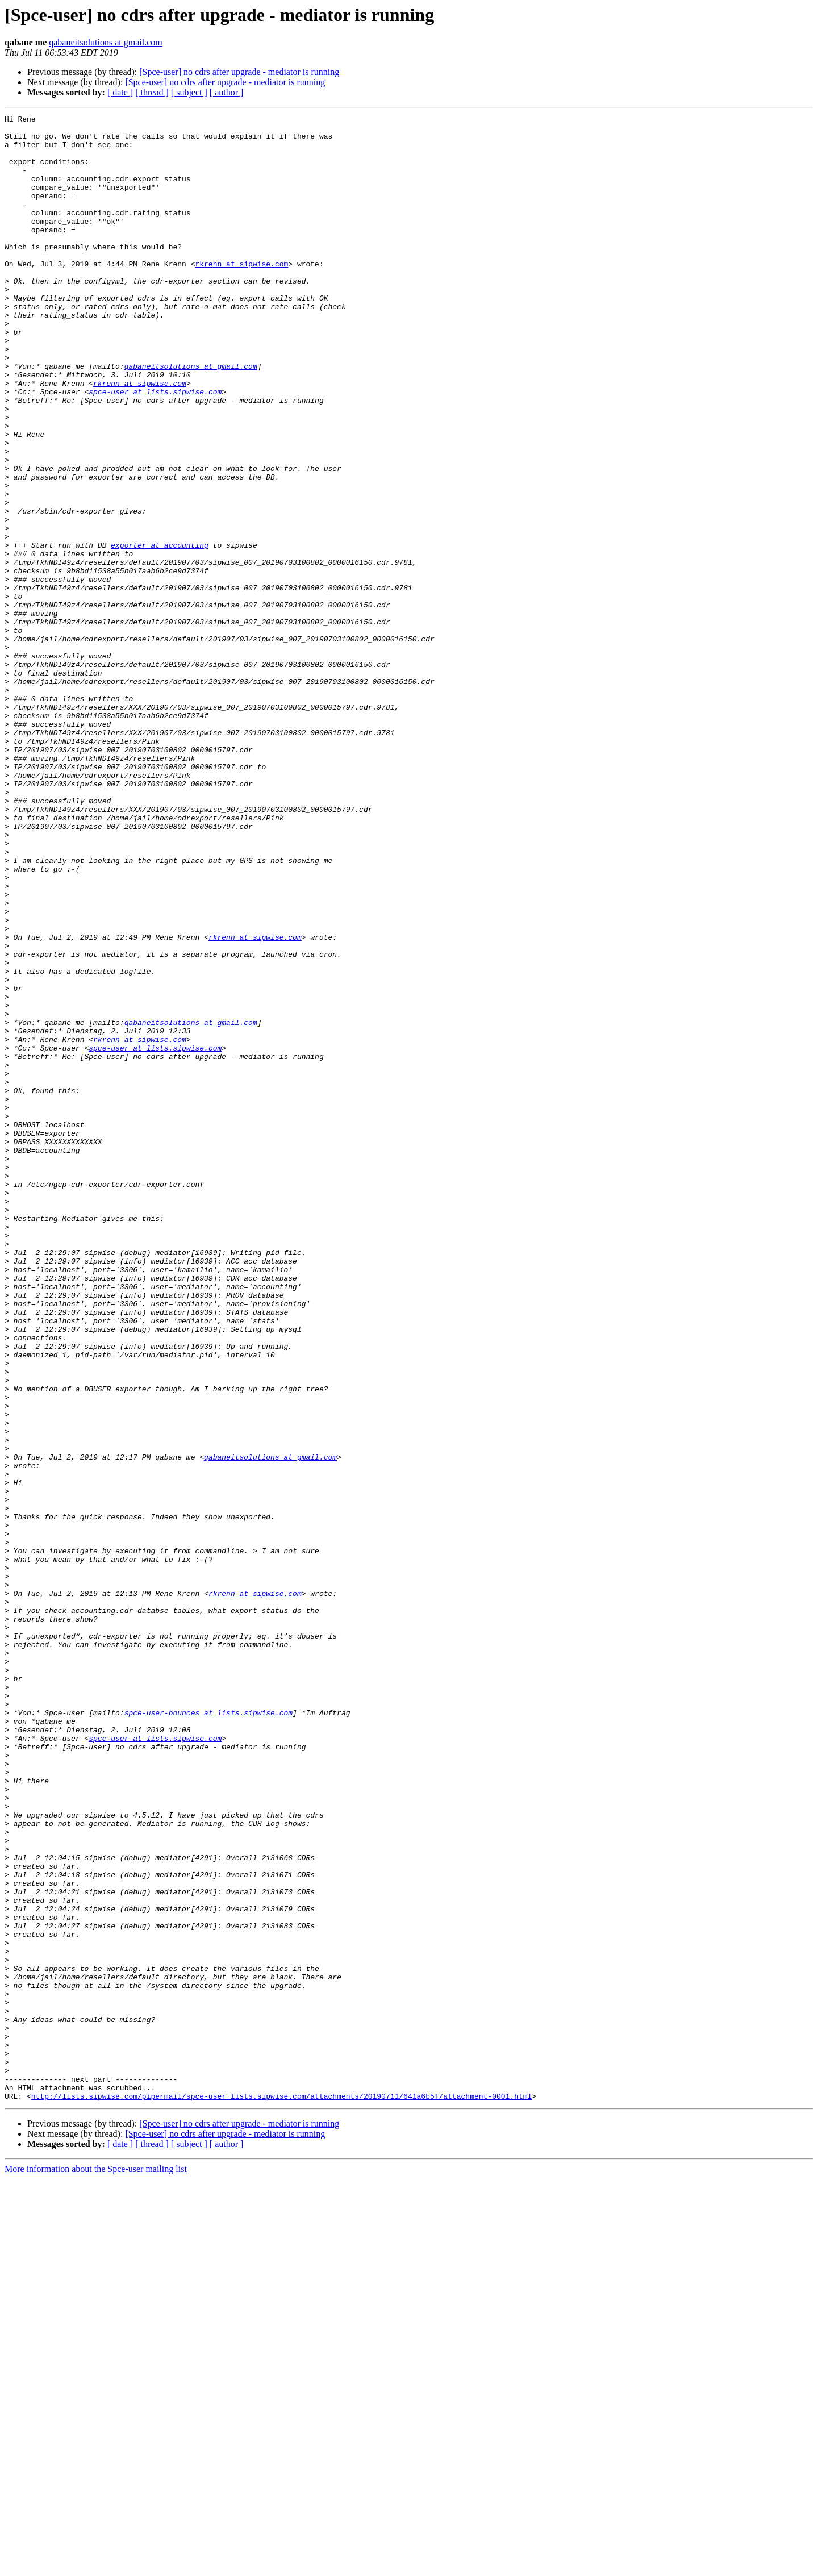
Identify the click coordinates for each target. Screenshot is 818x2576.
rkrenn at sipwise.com (241, 294)
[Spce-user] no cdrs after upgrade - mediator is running (239, 72)
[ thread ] (152, 92)
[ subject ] (189, 92)
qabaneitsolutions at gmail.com (105, 42)
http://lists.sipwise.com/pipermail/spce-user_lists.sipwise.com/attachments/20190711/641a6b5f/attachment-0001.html (281, 2493)
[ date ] (120, 92)
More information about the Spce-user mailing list (96, 2566)
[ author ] (227, 92)
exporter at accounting (159, 632)
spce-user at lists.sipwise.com (155, 448)
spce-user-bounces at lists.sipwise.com (208, 2033)
